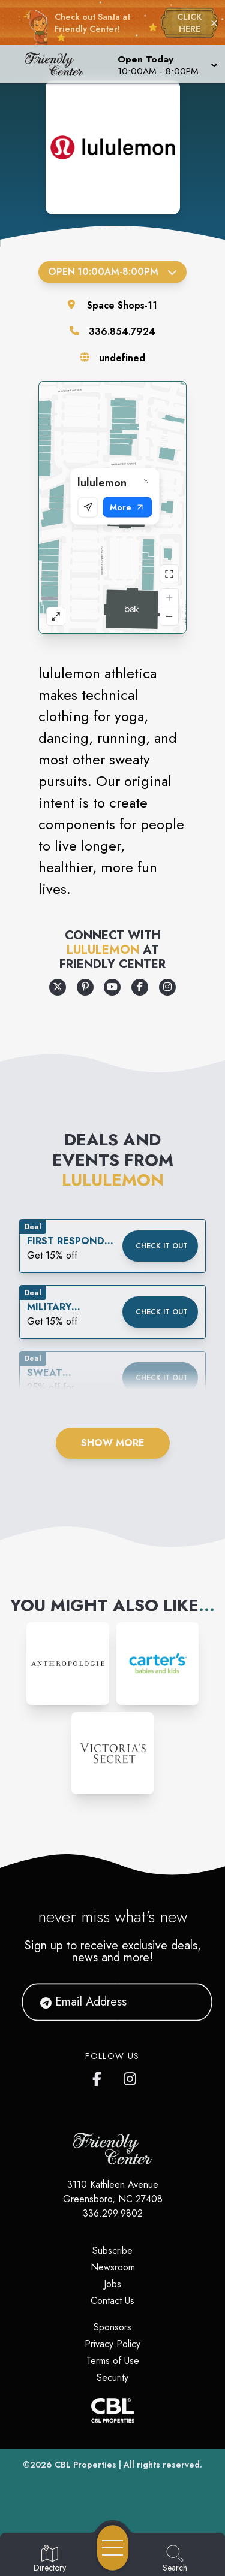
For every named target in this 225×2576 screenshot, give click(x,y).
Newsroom (113, 2267)
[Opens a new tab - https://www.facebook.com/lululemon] (139, 987)
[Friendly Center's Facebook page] (99, 2076)
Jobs (112, 2284)
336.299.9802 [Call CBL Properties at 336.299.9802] (113, 2213)
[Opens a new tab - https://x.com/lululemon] (57, 987)
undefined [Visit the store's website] (122, 358)
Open (112, 272)
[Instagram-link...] (67, 1663)
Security (112, 2377)
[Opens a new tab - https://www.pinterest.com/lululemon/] (85, 987)
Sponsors (112, 2327)
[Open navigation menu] (112, 2547)
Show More (113, 1443)
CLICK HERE (189, 23)
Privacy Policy (112, 2344)
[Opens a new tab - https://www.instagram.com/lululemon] (167, 987)
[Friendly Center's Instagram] (130, 2076)
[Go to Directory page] (50, 2559)
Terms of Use (112, 2361)
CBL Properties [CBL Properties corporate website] (85, 2465)
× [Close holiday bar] (214, 23)
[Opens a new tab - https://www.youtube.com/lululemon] (112, 987)
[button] (166, 64)
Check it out (162, 1246)
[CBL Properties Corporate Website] (112, 2410)
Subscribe (112, 2250)
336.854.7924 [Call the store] (122, 331)
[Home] (59, 64)
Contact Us (112, 2301)
